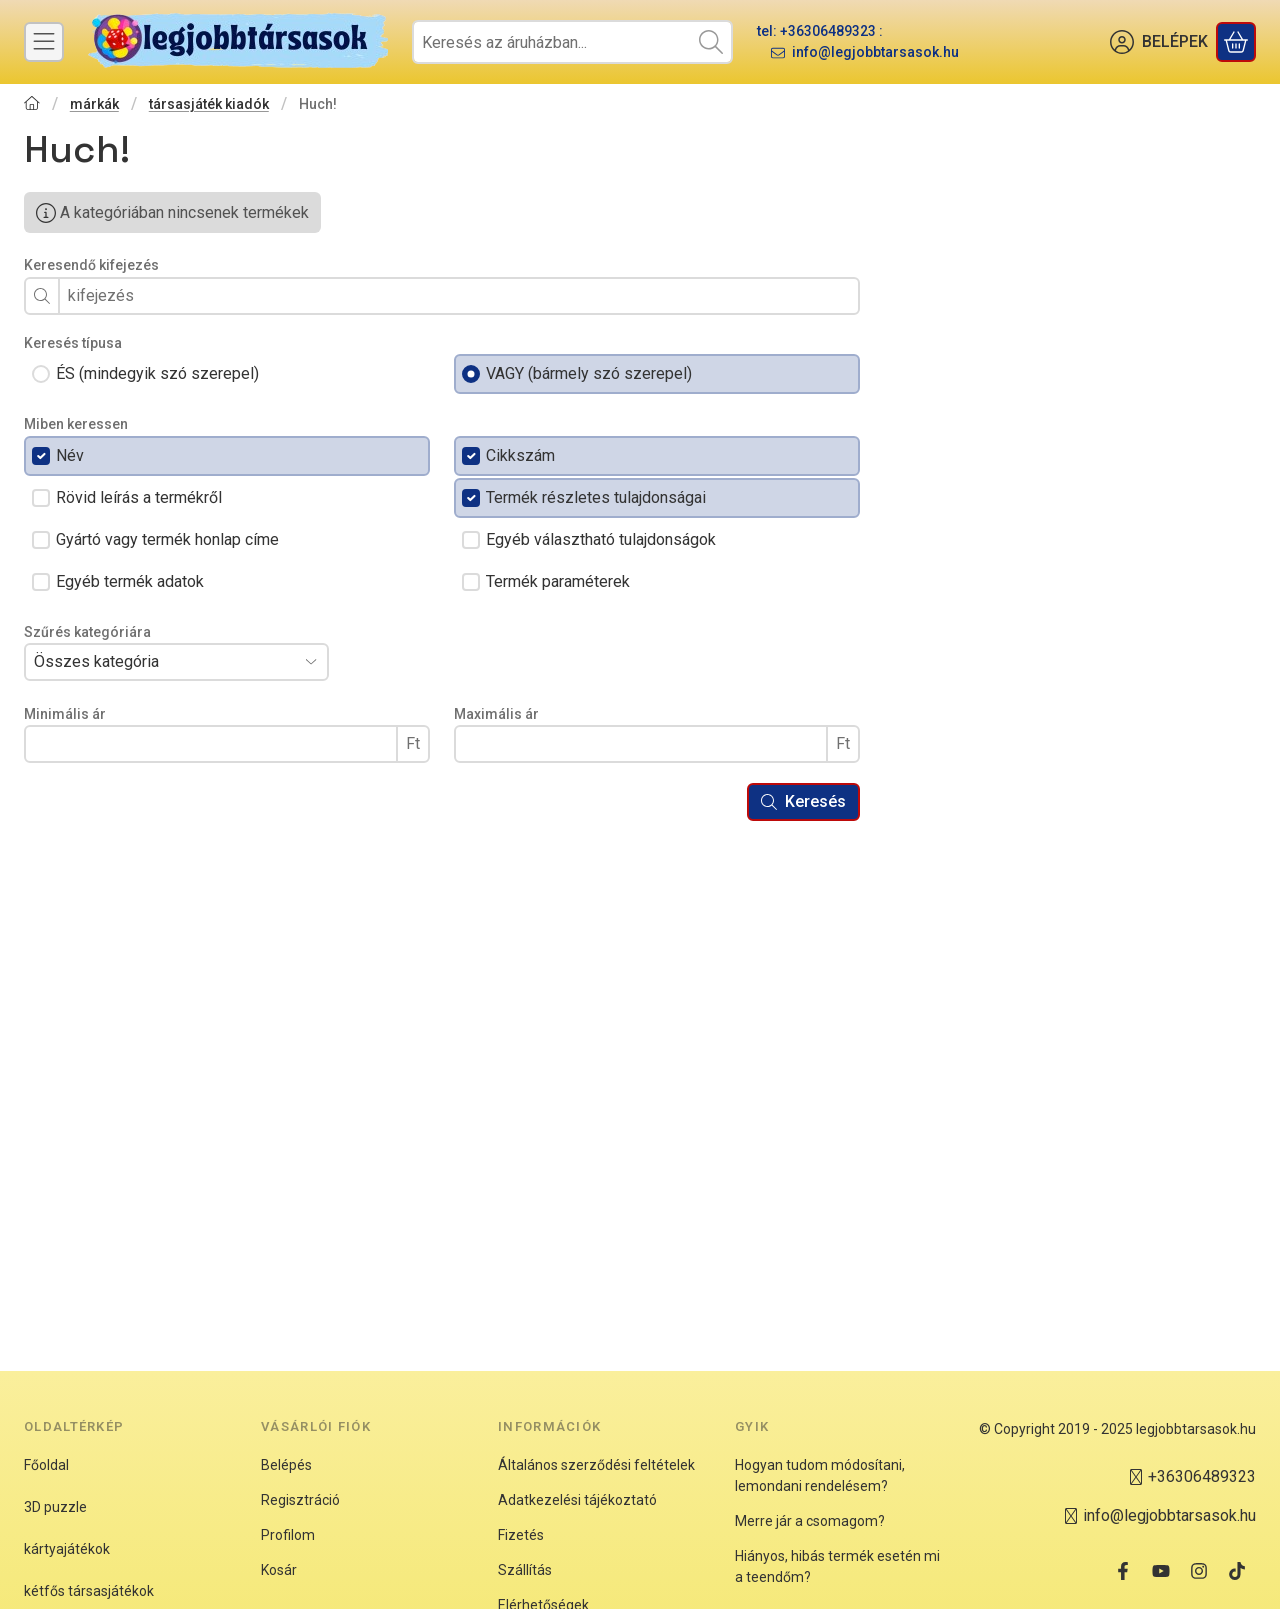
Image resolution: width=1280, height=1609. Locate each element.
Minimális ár (65, 714)
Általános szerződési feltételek (596, 1465)
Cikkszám (520, 455)
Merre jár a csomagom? (810, 1521)
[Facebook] (1123, 1571)
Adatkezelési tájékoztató (577, 1500)
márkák (94, 104)
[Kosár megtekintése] (1236, 42)
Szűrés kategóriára (87, 632)
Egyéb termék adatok (130, 581)
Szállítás (525, 1570)
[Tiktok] (1237, 1571)
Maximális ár (496, 714)
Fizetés (521, 1535)
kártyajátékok (67, 1549)
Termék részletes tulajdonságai (596, 497)
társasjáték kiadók (209, 104)
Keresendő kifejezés (91, 265)
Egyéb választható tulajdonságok (601, 539)
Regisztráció (300, 1500)
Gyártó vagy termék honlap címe (167, 539)
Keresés (803, 801)
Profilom (288, 1535)
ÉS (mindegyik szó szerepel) (157, 373)
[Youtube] (1161, 1571)
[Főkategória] (32, 105)
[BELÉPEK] (1159, 42)
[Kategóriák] (44, 42)
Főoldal (46, 1465)
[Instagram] (1199, 1571)
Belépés (286, 1465)
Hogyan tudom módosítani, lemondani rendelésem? (820, 1475)
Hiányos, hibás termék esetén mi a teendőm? (837, 1566)
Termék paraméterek (558, 581)
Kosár (279, 1570)
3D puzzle (55, 1507)
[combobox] (572, 42)
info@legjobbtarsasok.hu (875, 52)
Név (70, 455)
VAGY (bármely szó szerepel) (589, 373)
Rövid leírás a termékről (139, 497)
